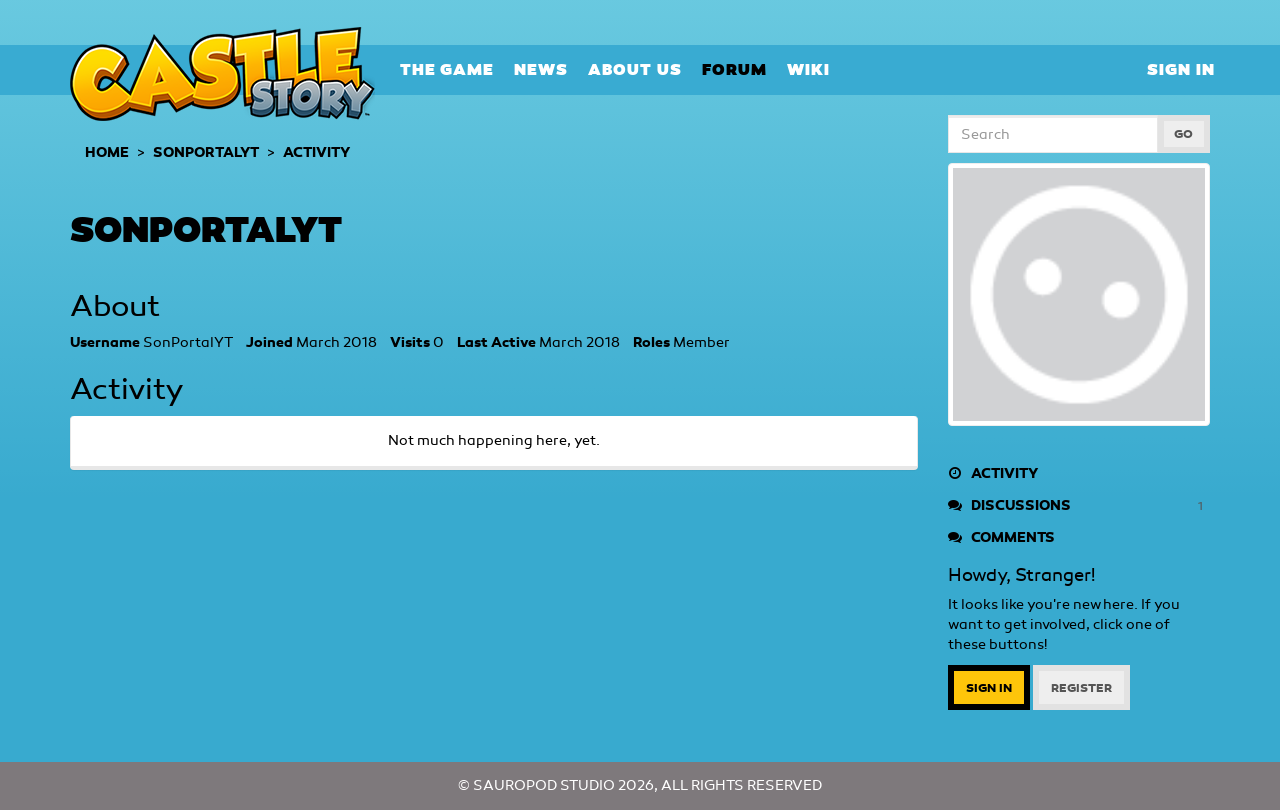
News (541, 69)
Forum (734, 69)
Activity (993, 473)
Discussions (1079, 506)
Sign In (1181, 69)
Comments (1001, 537)
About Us (635, 69)
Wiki (808, 69)
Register (1081, 688)
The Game (447, 69)
